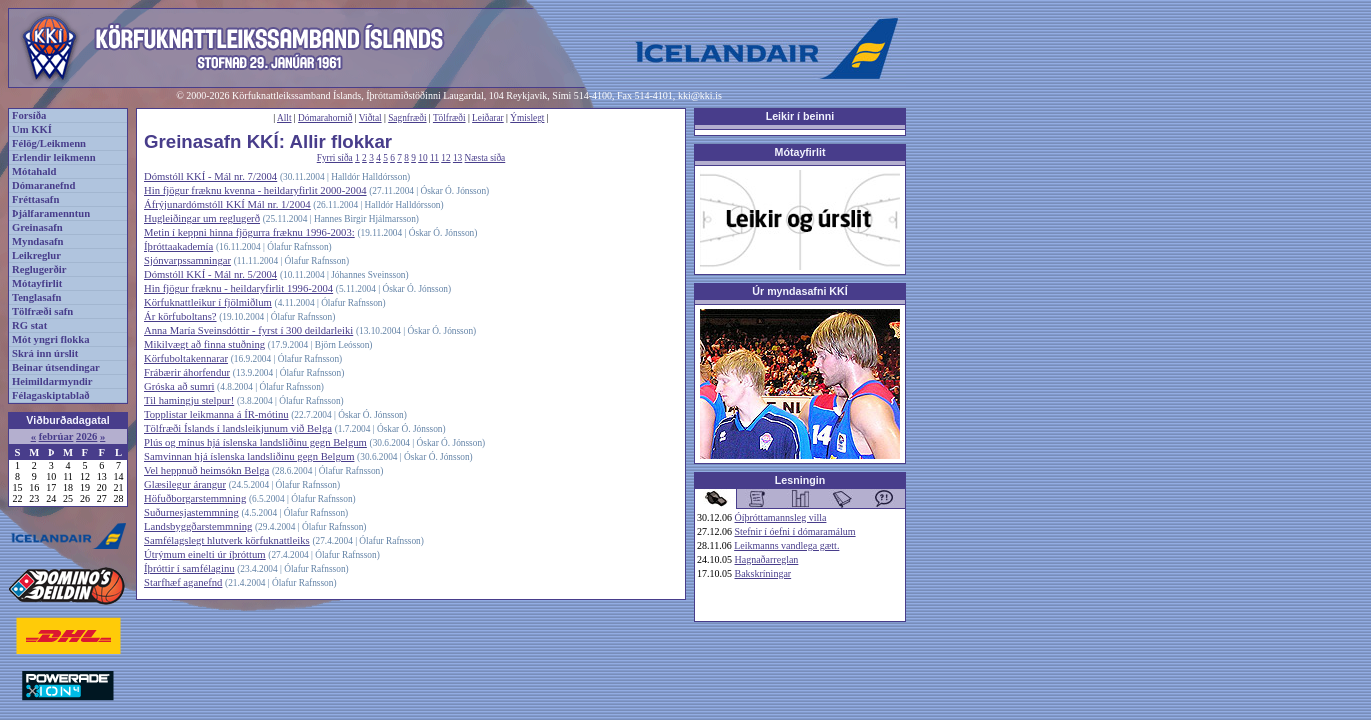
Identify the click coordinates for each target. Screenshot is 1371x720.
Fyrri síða (335, 158)
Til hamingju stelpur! (189, 400)
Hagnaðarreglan (767, 559)
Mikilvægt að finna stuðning (204, 344)
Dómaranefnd (43, 185)
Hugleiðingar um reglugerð (202, 218)
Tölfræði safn (42, 311)
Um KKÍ (32, 129)
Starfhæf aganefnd (183, 582)
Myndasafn (38, 241)
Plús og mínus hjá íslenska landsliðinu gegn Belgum (255, 442)
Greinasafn (37, 227)
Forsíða (29, 115)
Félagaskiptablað (51, 395)
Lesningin (800, 480)
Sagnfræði (407, 118)
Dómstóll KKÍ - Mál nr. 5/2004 (210, 274)
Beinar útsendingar (56, 367)
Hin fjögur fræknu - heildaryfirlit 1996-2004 (238, 288)
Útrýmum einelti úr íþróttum (205, 554)
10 (422, 158)
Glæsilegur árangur (185, 484)
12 (445, 158)
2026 (86, 436)
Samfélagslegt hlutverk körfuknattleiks (227, 540)
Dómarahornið (325, 118)
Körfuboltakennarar (186, 358)
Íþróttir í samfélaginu (189, 568)
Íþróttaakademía (178, 246)
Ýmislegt (527, 118)
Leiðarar (488, 118)
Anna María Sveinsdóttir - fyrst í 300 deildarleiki (248, 330)
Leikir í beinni (800, 116)
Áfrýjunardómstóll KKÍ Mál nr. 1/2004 (227, 204)
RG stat (29, 325)
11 (434, 158)
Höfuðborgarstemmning (195, 498)
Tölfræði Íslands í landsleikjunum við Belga (238, 428)
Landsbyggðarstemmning (198, 526)
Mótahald (34, 171)
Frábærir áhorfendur (187, 372)
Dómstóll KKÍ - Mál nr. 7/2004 (210, 176)
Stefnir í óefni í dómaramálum (795, 531)
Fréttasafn (35, 199)
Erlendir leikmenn (54, 157)
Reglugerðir (39, 269)
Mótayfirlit (37, 283)
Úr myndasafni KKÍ (799, 291)
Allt (284, 118)
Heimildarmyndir (52, 381)
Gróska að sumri (179, 386)
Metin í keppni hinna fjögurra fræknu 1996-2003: (249, 232)
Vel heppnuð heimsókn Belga (206, 470)
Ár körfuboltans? (180, 316)
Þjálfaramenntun (51, 213)
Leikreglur (36, 255)
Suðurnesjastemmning (191, 512)
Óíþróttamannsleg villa (781, 517)
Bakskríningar (763, 573)
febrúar (56, 436)
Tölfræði (449, 118)
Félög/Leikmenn (49, 143)
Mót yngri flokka (51, 339)
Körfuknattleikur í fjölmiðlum (208, 302)
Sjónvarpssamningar (187, 260)
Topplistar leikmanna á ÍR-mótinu (216, 414)
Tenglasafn (36, 297)
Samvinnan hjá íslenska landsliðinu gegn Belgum (249, 456)
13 (457, 158)
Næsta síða (485, 158)
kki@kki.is (700, 95)
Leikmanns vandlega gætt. (786, 545)
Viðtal (370, 118)
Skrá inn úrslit (45, 353)
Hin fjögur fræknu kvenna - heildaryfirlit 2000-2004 (255, 190)
